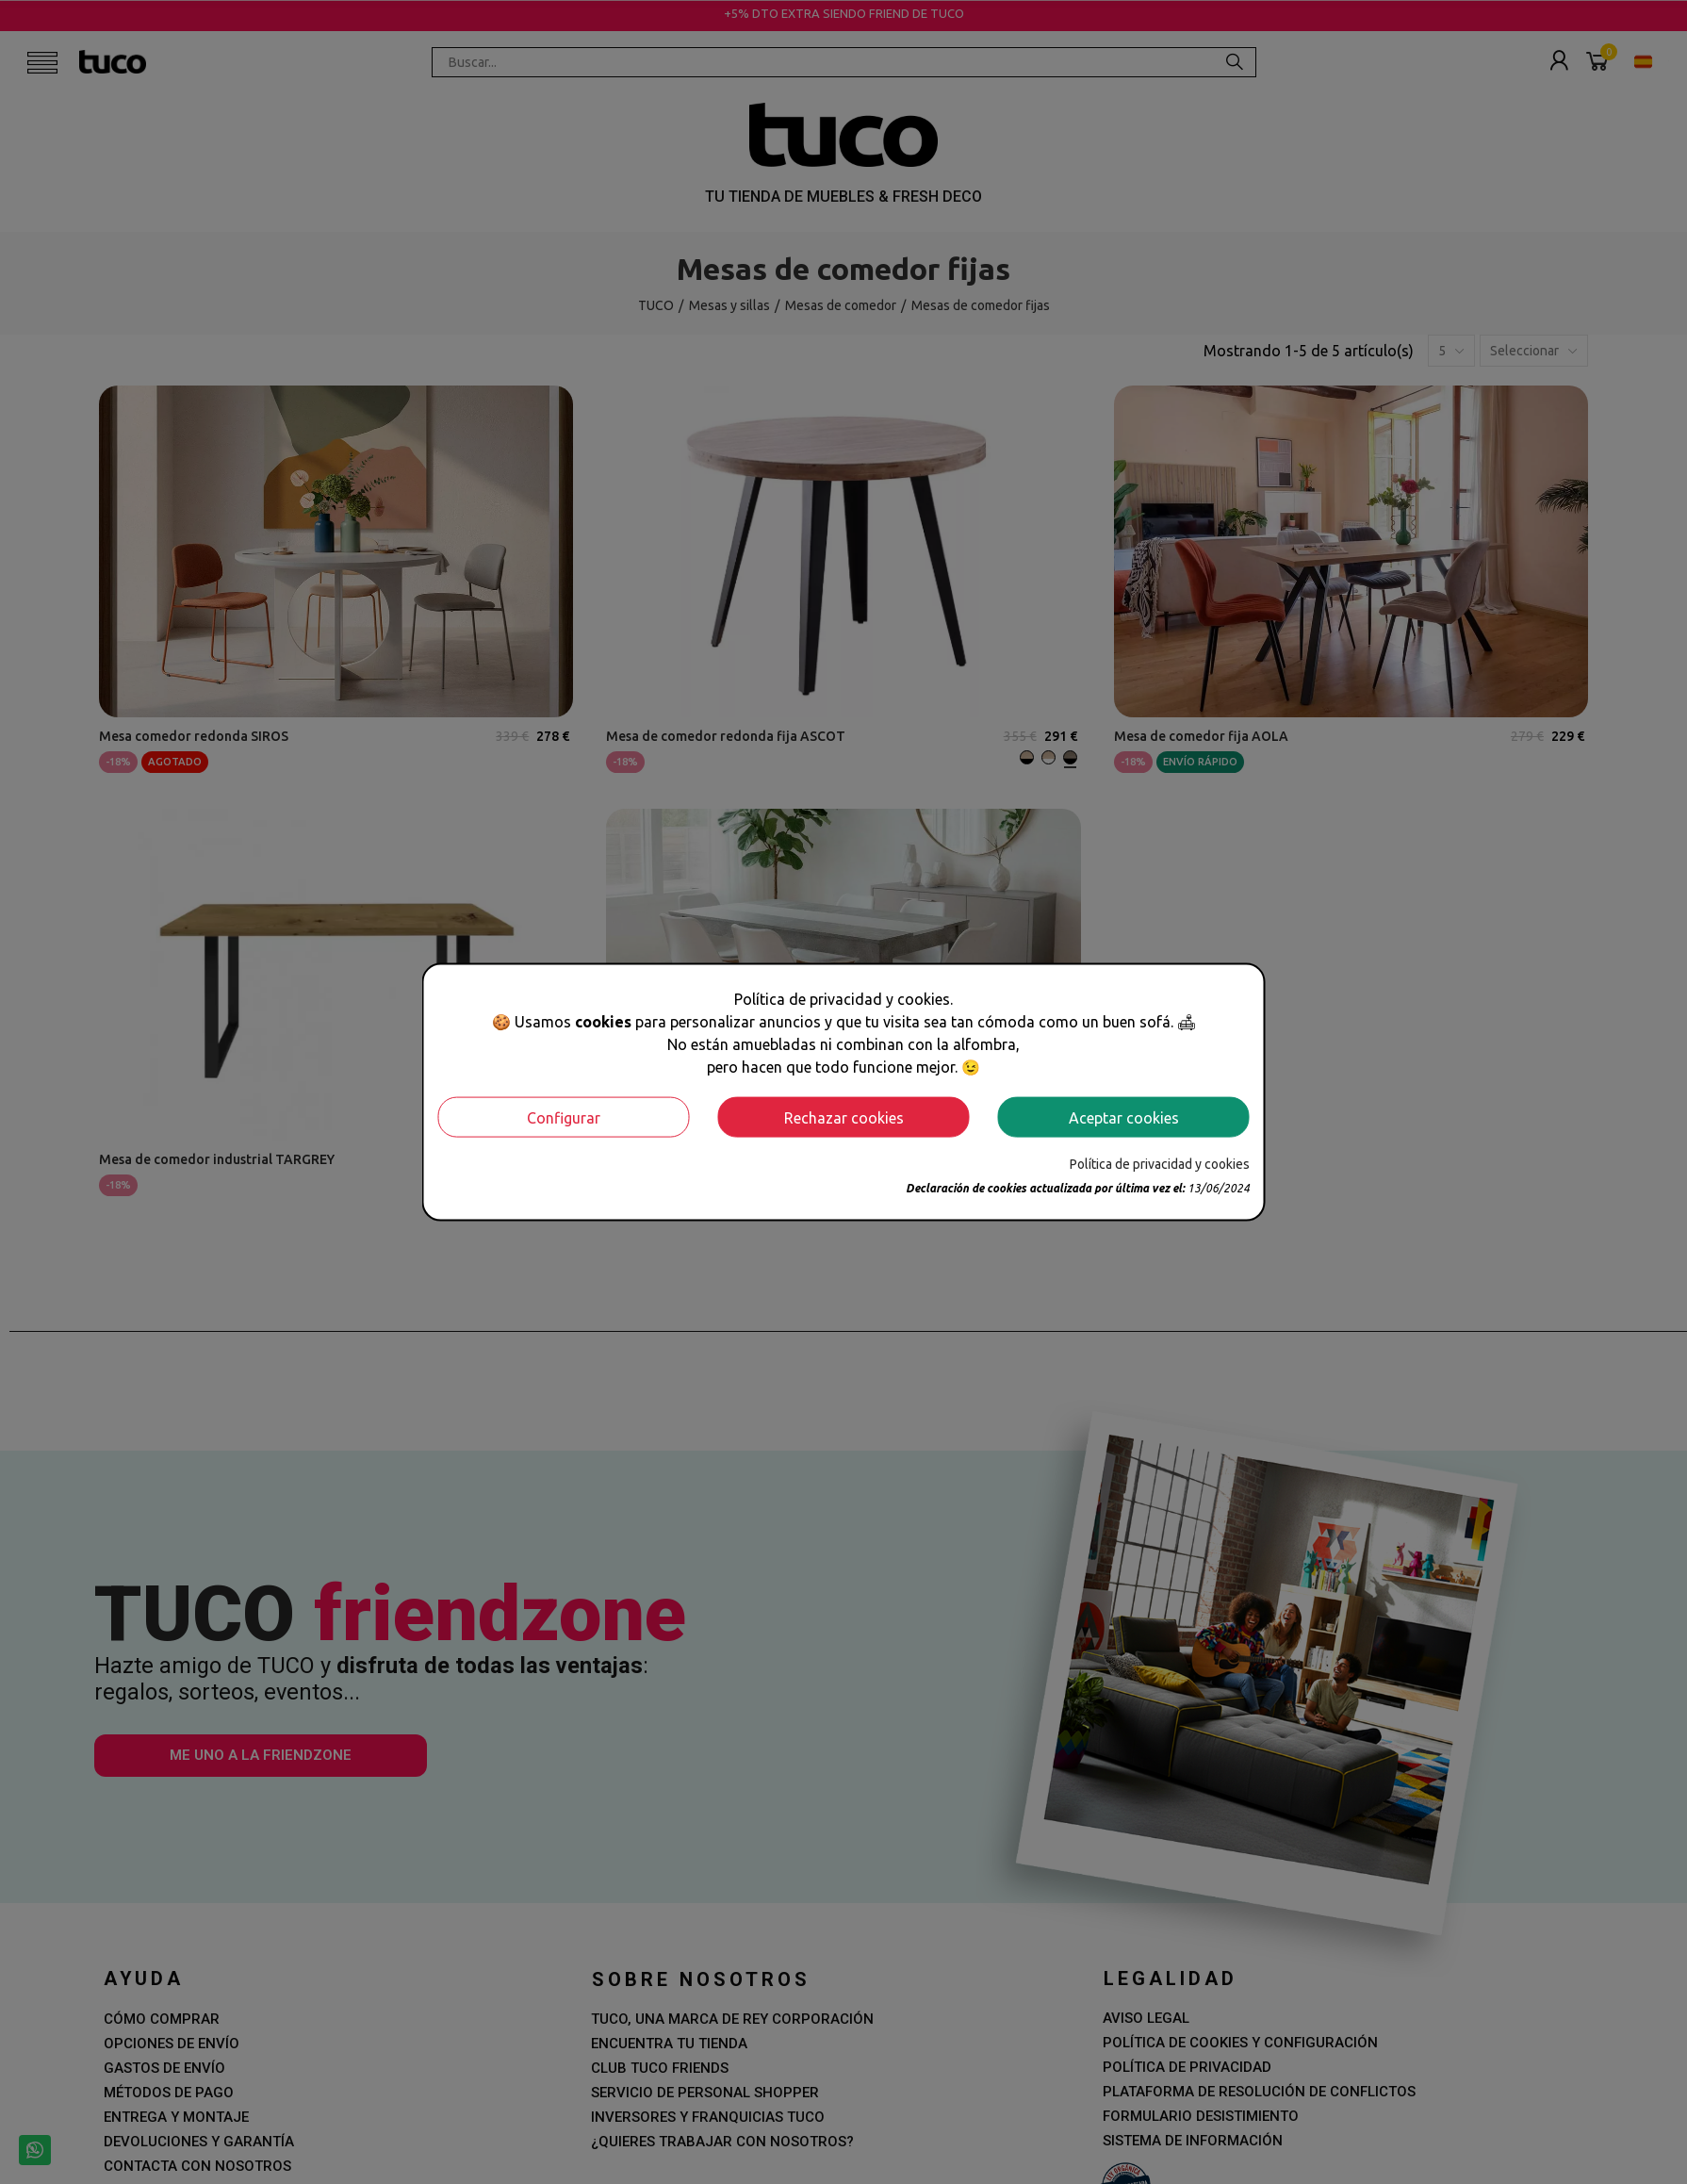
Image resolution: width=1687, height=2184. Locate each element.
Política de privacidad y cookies (1160, 1164)
